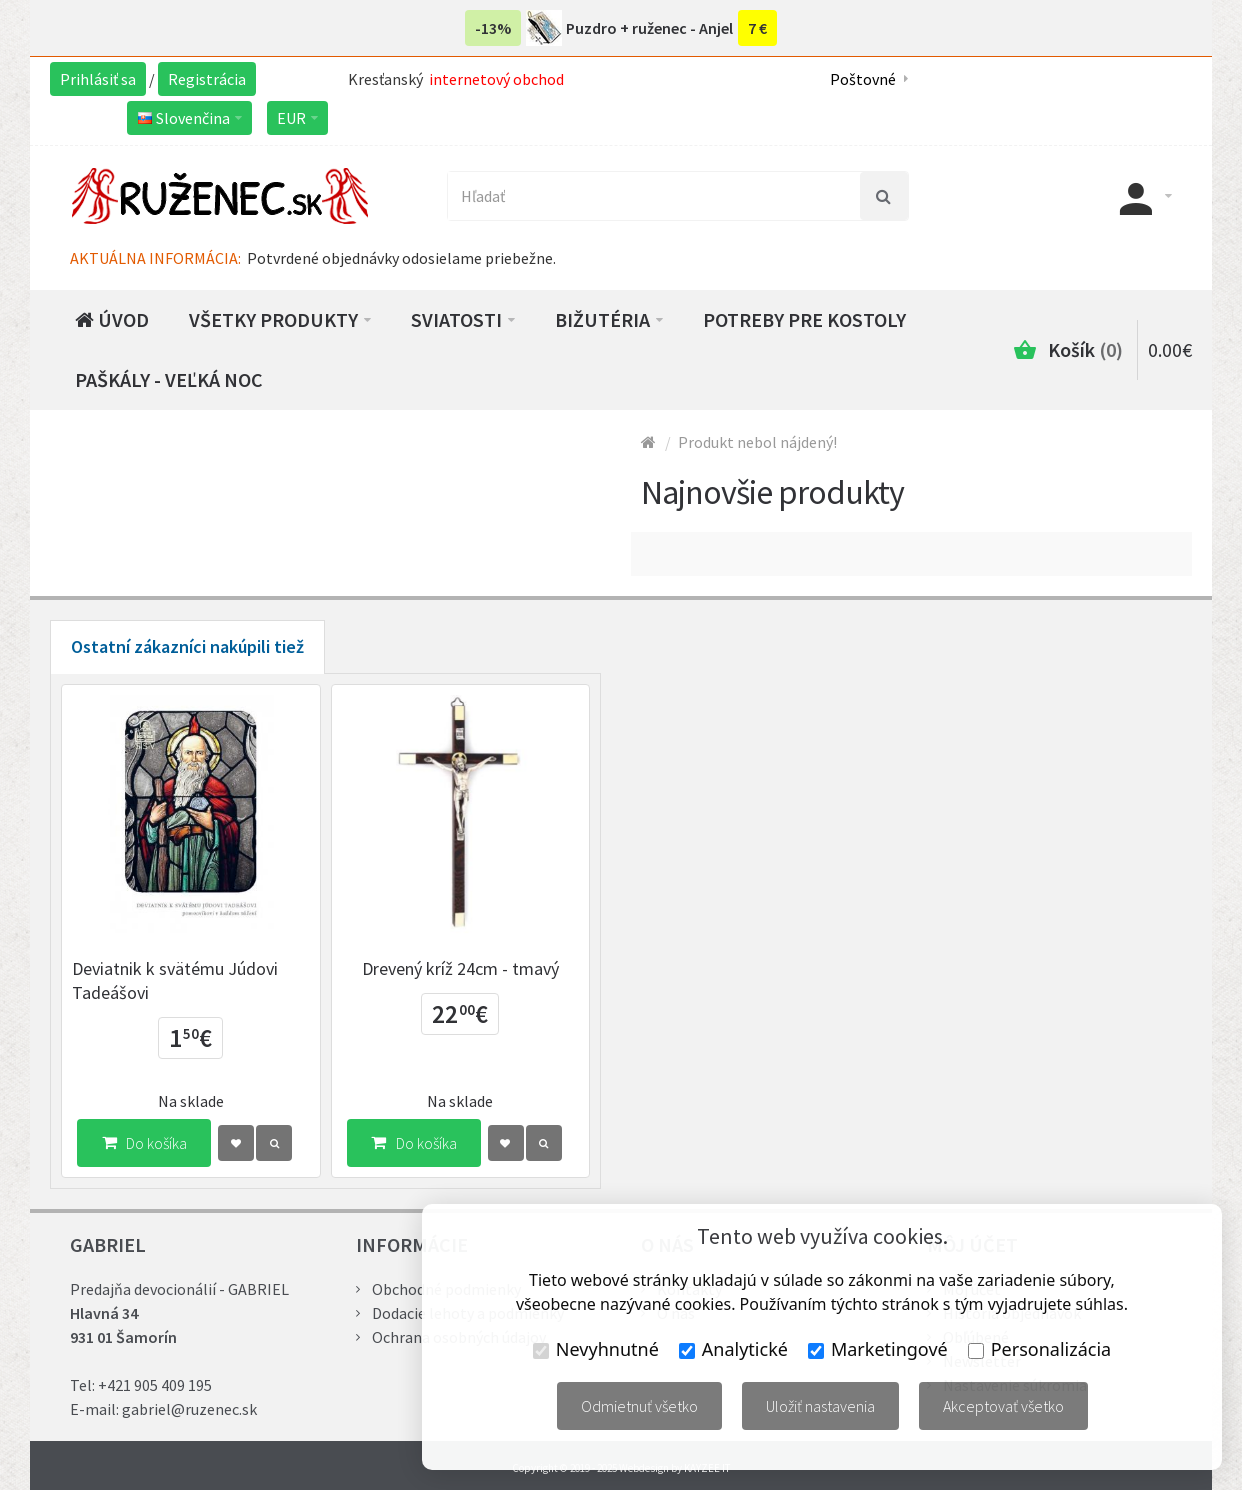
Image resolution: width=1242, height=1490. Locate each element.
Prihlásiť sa (98, 79)
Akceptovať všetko (1003, 1406)
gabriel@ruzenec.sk (189, 1409)
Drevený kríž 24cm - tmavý (460, 968)
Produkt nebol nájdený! (757, 442)
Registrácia (207, 79)
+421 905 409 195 (155, 1385)
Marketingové (878, 1349)
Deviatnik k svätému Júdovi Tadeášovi (175, 980)
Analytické (733, 1349)
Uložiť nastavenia (820, 1406)
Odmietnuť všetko (639, 1406)
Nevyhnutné (596, 1349)
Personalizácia (1039, 1349)
